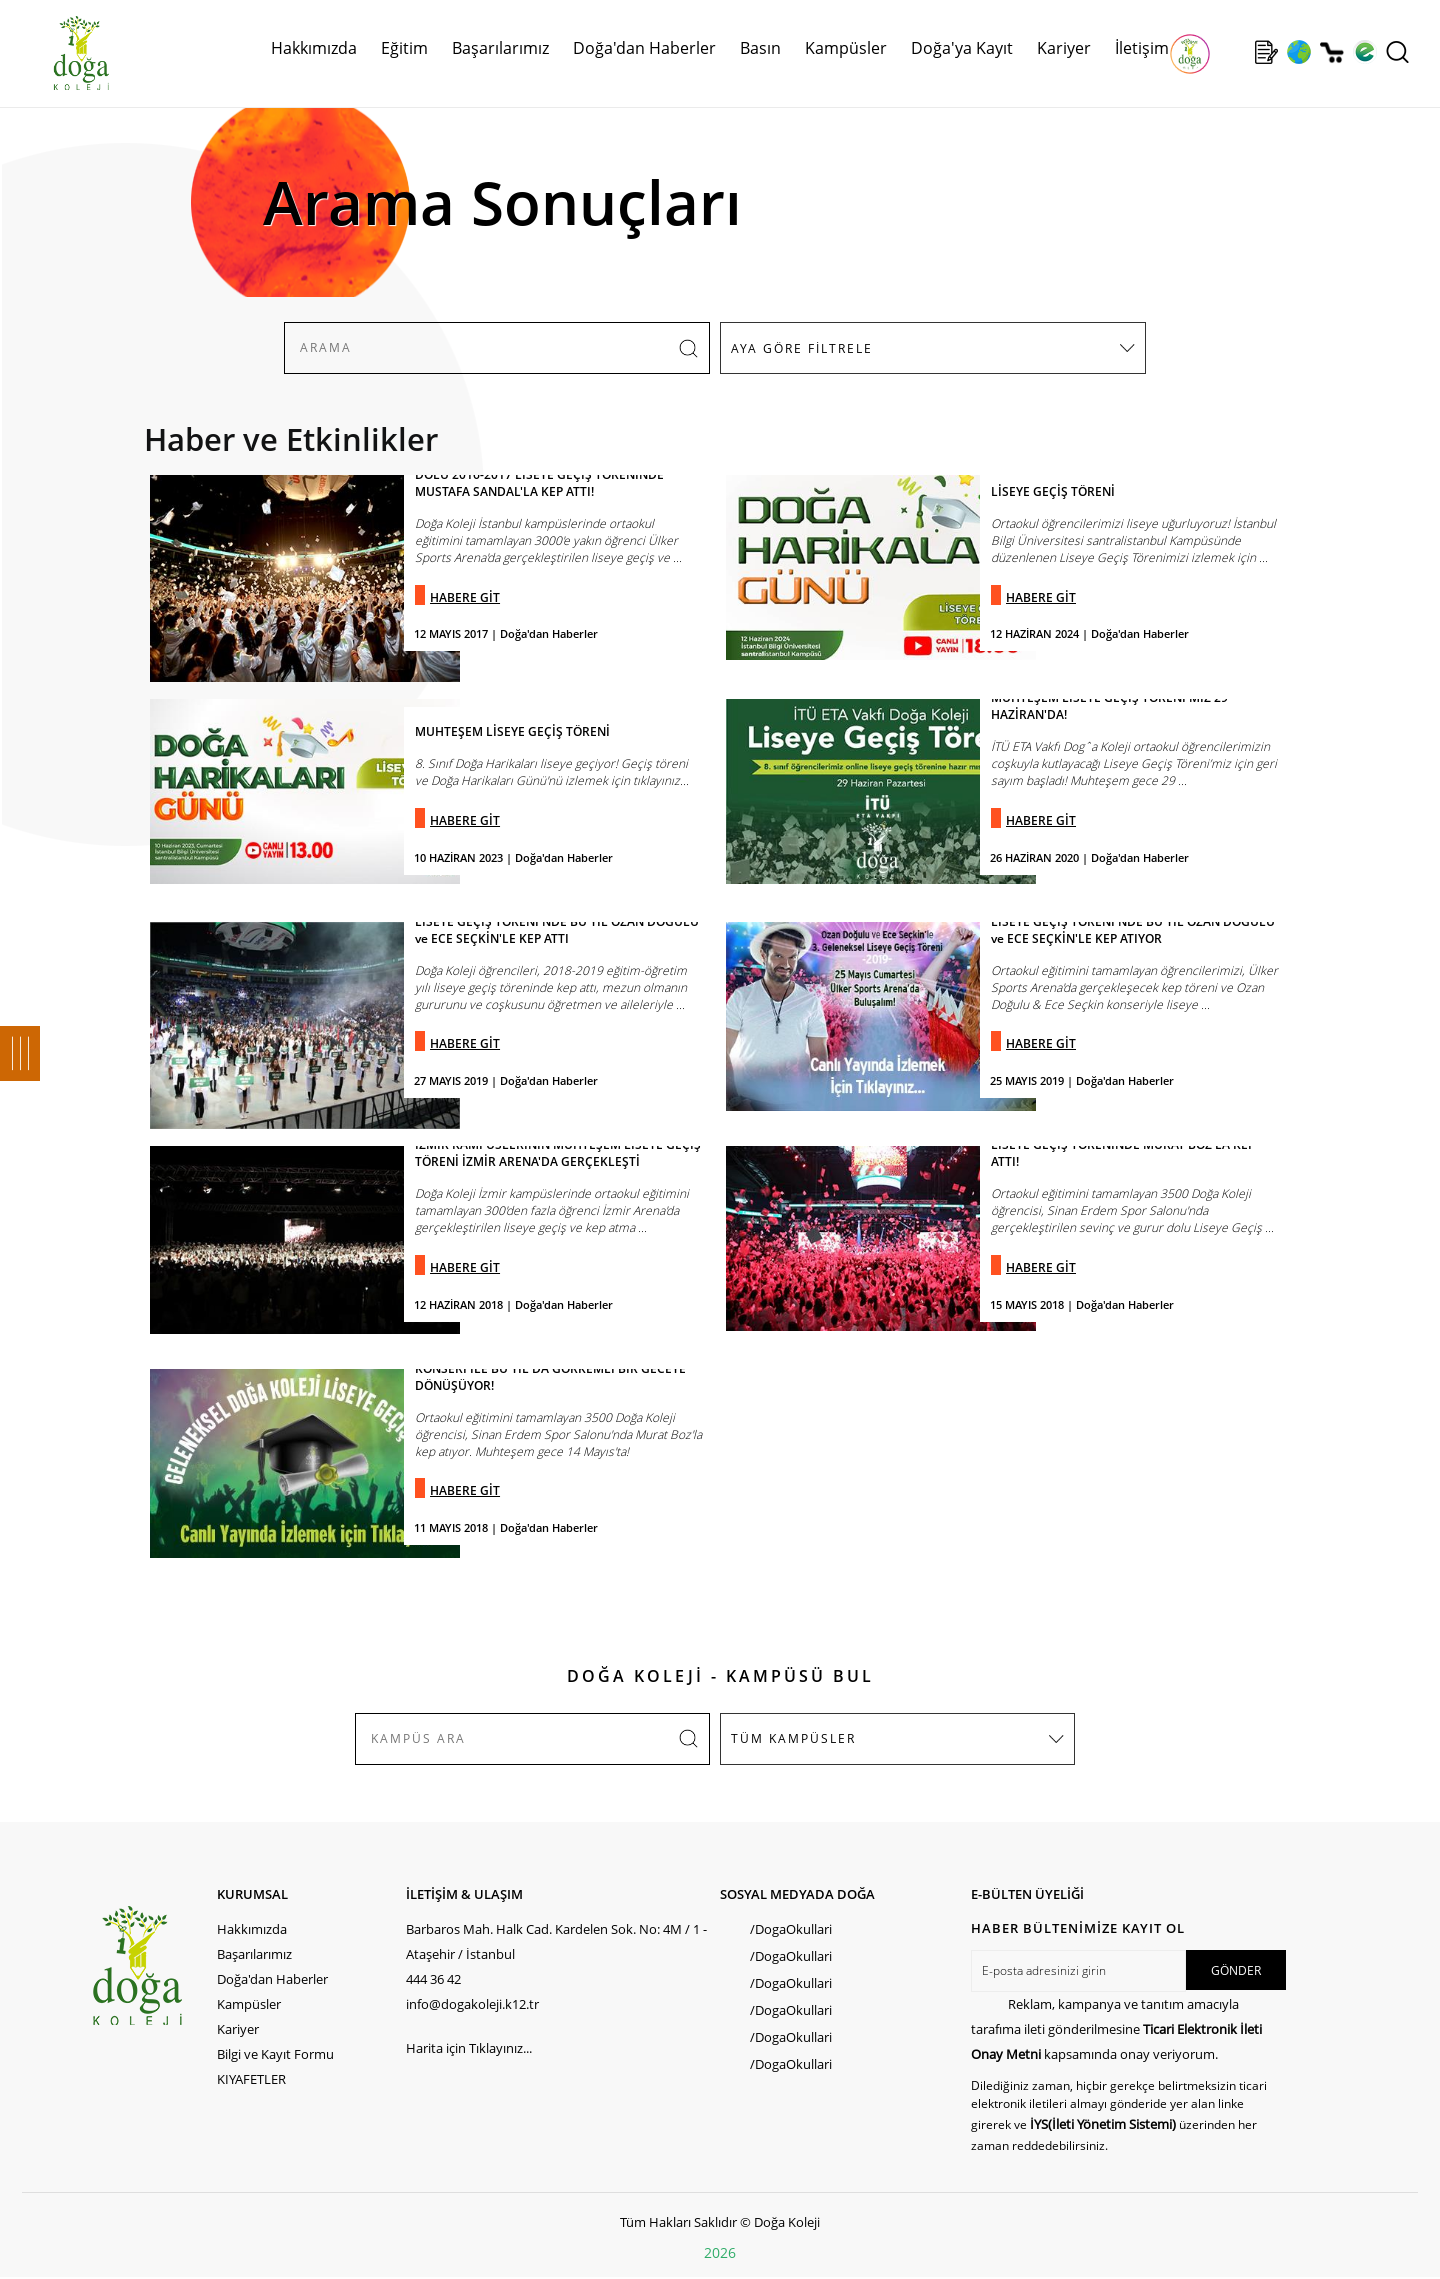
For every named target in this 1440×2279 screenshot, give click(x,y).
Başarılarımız (500, 48)
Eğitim (404, 48)
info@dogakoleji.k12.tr (472, 2004)
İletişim (1142, 48)
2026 (720, 2252)
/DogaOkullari (791, 1929)
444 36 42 (433, 1979)
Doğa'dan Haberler (644, 48)
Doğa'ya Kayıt (962, 48)
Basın (760, 48)
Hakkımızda (314, 48)
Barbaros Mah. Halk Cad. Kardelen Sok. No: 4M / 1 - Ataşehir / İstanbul (556, 1941)
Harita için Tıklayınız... (469, 2048)
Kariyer (1064, 48)
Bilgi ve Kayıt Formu (275, 2054)
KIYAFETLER (251, 2079)
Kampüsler (846, 48)
